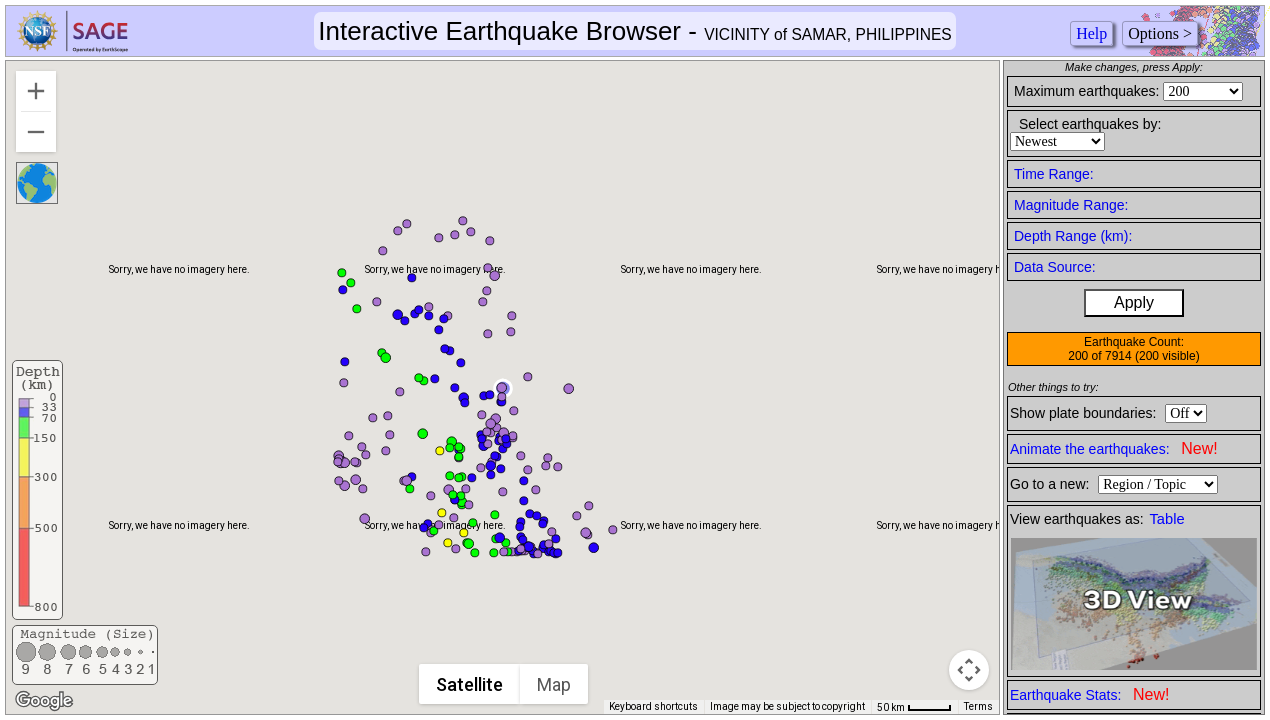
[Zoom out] (36, 132)
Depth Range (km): (1073, 236)
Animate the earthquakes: (1114, 448)
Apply (1134, 302)
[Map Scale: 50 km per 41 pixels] (914, 707)
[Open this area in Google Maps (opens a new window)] (44, 701)
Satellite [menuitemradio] (469, 684)
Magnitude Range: (1071, 205)
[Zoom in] (36, 91)
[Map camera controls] (969, 670)
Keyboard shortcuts (653, 706)
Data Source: (1055, 267)
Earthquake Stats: (1089, 694)
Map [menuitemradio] (554, 684)
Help (1091, 33)
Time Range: (1054, 174)
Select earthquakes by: (1090, 124)
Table (1167, 519)
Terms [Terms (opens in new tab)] (978, 706)
